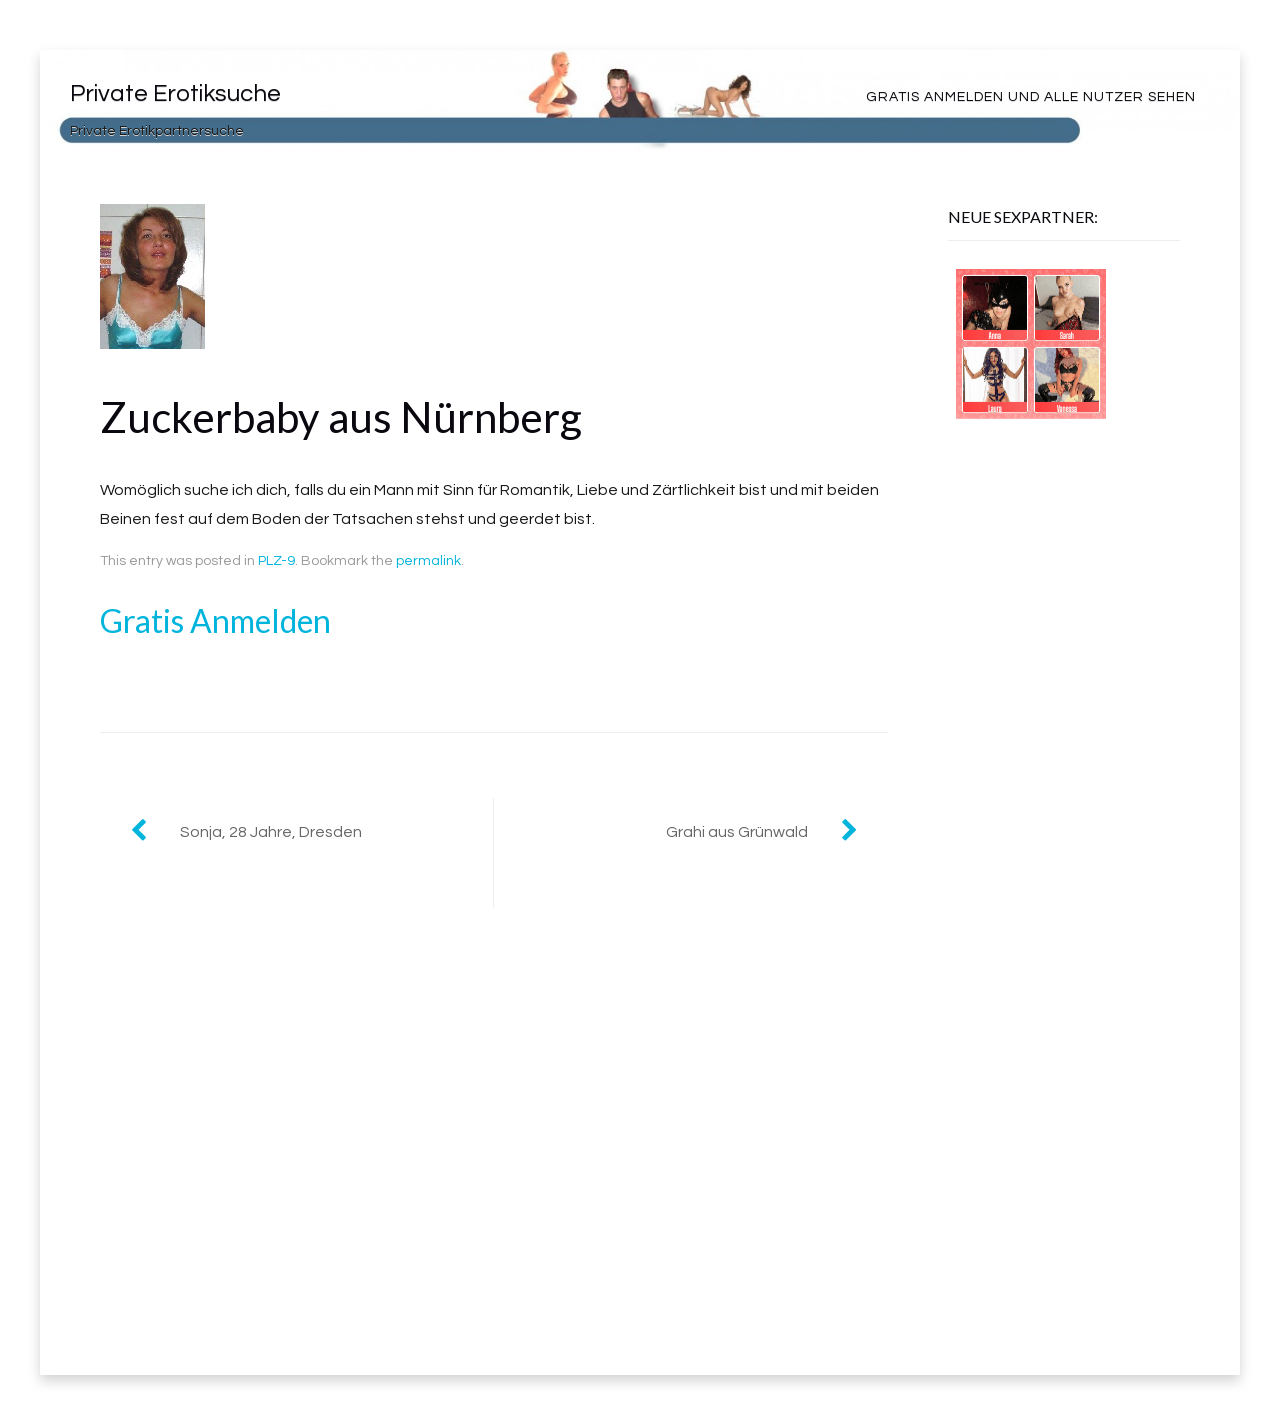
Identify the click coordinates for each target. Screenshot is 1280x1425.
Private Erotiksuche (175, 93)
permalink (428, 561)
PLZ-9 (276, 561)
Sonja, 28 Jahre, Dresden (271, 832)
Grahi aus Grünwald (737, 832)
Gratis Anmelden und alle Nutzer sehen (1031, 97)
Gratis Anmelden (215, 620)
